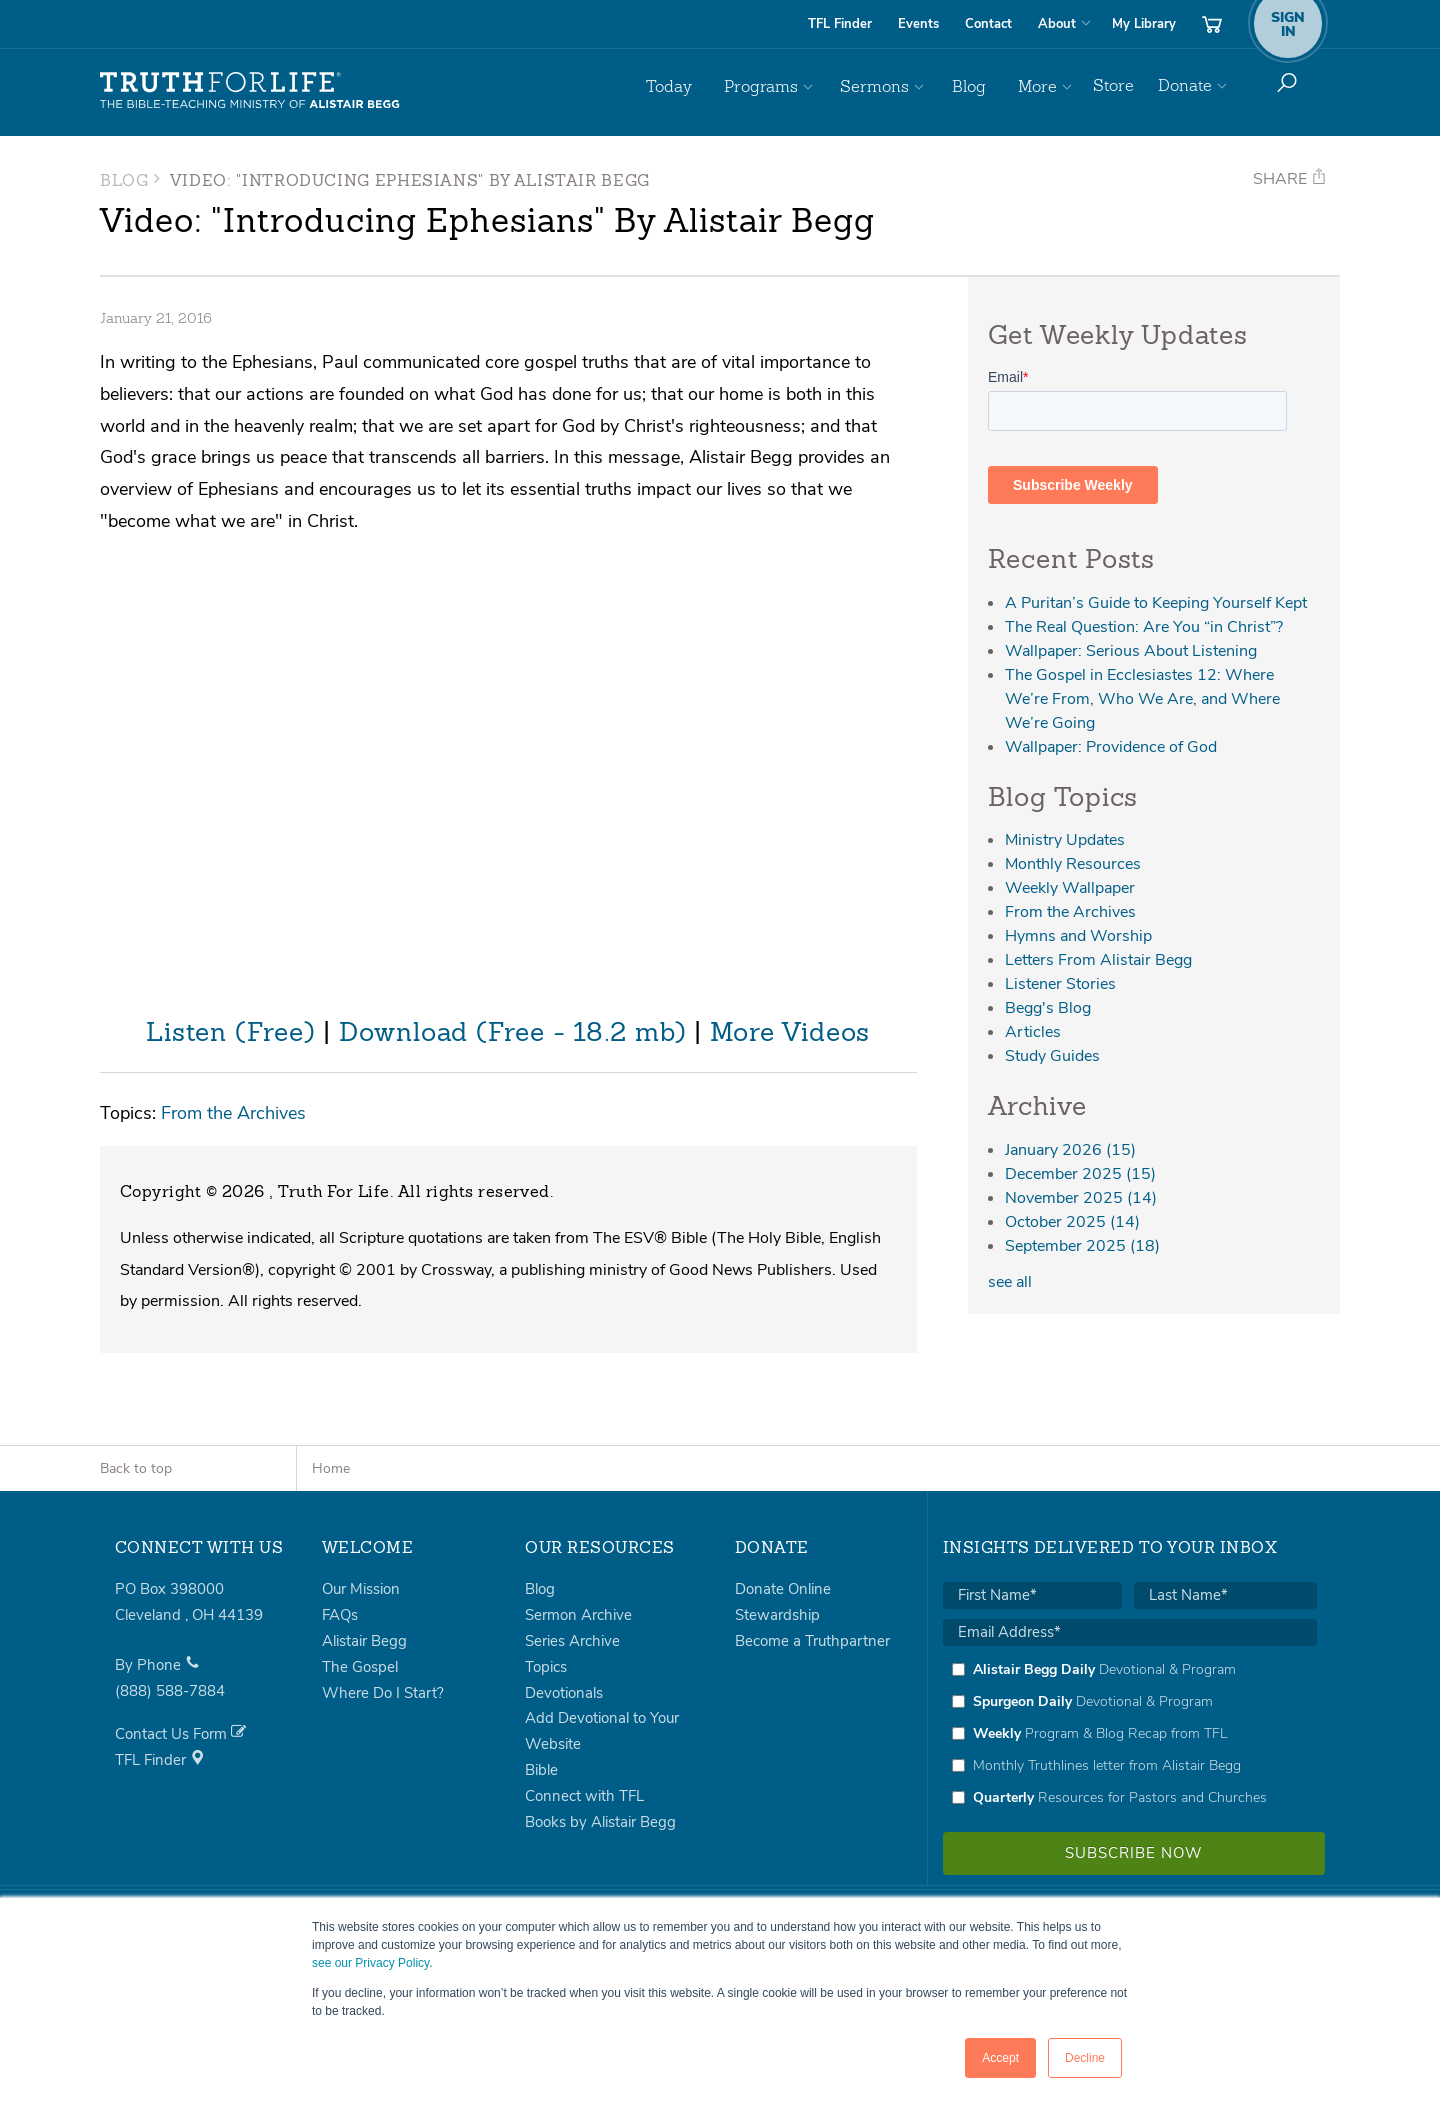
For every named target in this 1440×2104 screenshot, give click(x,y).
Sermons (893, 85)
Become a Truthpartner (812, 1641)
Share (1290, 179)
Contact (988, 24)
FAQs (340, 1615)
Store (1113, 85)
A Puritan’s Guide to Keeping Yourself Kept (1156, 603)
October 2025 (1072, 1222)
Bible (541, 1770)
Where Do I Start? (383, 1693)
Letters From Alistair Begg (1098, 960)
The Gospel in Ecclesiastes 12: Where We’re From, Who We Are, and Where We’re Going (1142, 699)
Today (704, 85)
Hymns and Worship (1078, 936)
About (1057, 24)
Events (918, 24)
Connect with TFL (584, 1796)
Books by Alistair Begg (600, 1822)
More (1039, 85)
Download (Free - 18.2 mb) (513, 1034)
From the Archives (233, 1112)
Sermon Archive (578, 1615)
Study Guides (1052, 1056)
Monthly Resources (1073, 864)
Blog (979, 85)
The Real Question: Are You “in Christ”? (1144, 627)
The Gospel (360, 1667)
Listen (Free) (230, 1034)
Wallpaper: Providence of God (1111, 747)
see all (1010, 1282)
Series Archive (572, 1641)
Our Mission (361, 1589)
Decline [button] (1085, 2058)
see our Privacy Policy (370, 1963)
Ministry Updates (1065, 840)
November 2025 (1081, 1198)
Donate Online (783, 1589)
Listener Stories (1060, 984)
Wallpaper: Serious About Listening (1131, 651)
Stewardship (777, 1615)
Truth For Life (250, 91)
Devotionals (564, 1693)
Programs (788, 85)
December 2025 (1080, 1174)
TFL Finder (840, 24)
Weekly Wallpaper (1070, 888)
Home (331, 1468)
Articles (1033, 1032)
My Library (1144, 24)
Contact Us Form (180, 1734)
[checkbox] (1130, 1733)
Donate (1185, 85)
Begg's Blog (1048, 1008)
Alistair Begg (364, 1641)
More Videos (790, 1034)
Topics (546, 1667)
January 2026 (1070, 1150)
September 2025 (1082, 1246)
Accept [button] (1000, 2058)
